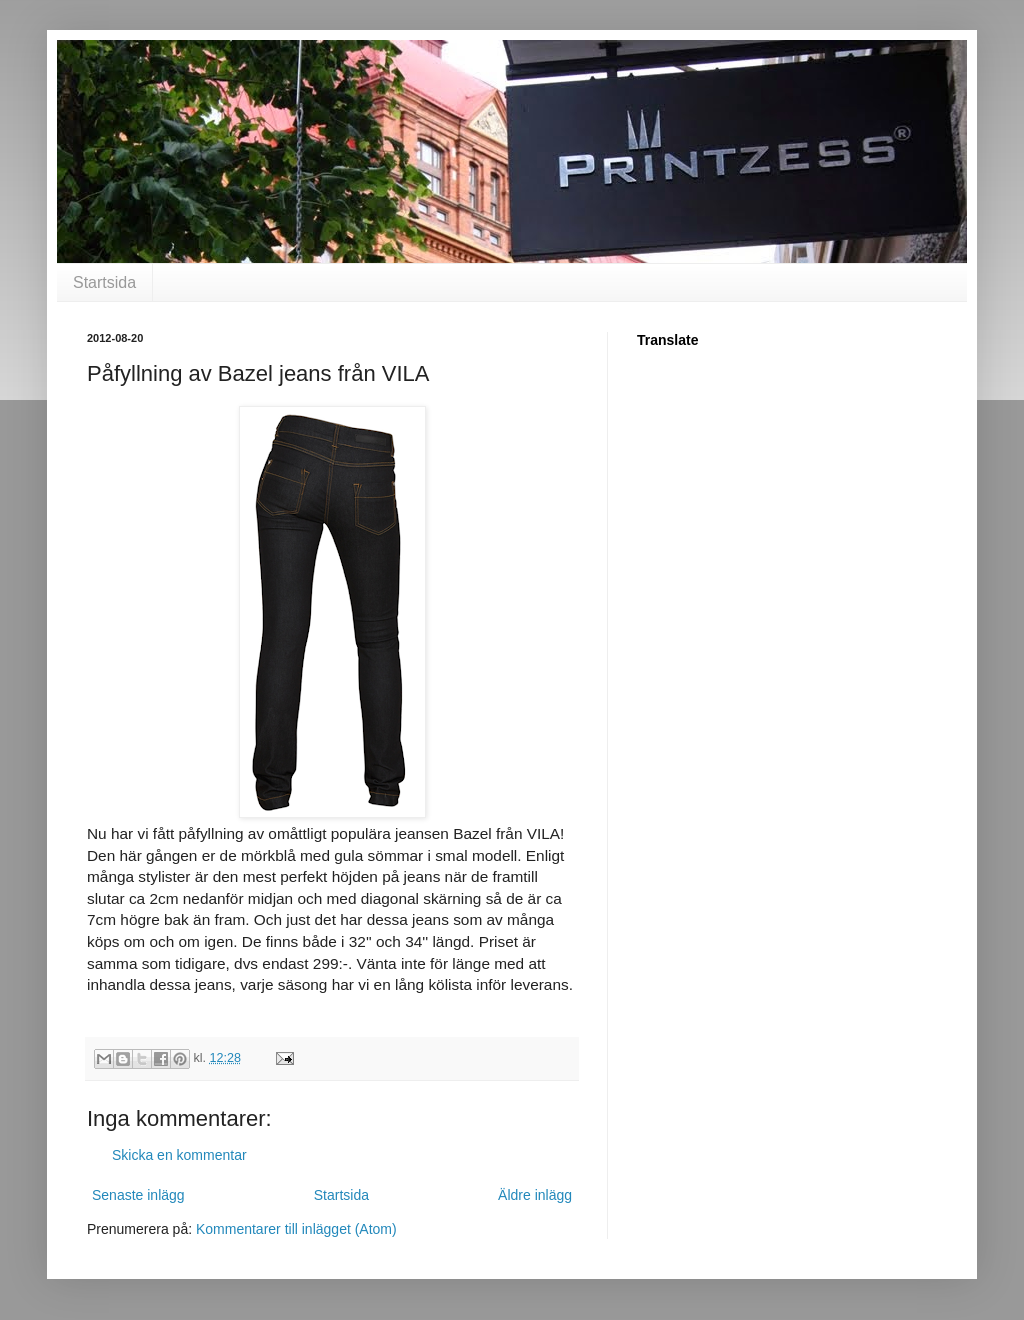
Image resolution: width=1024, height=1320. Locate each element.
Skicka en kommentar (179, 1155)
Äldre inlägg (535, 1195)
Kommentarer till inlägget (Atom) (296, 1229)
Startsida (104, 282)
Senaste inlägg (138, 1195)
